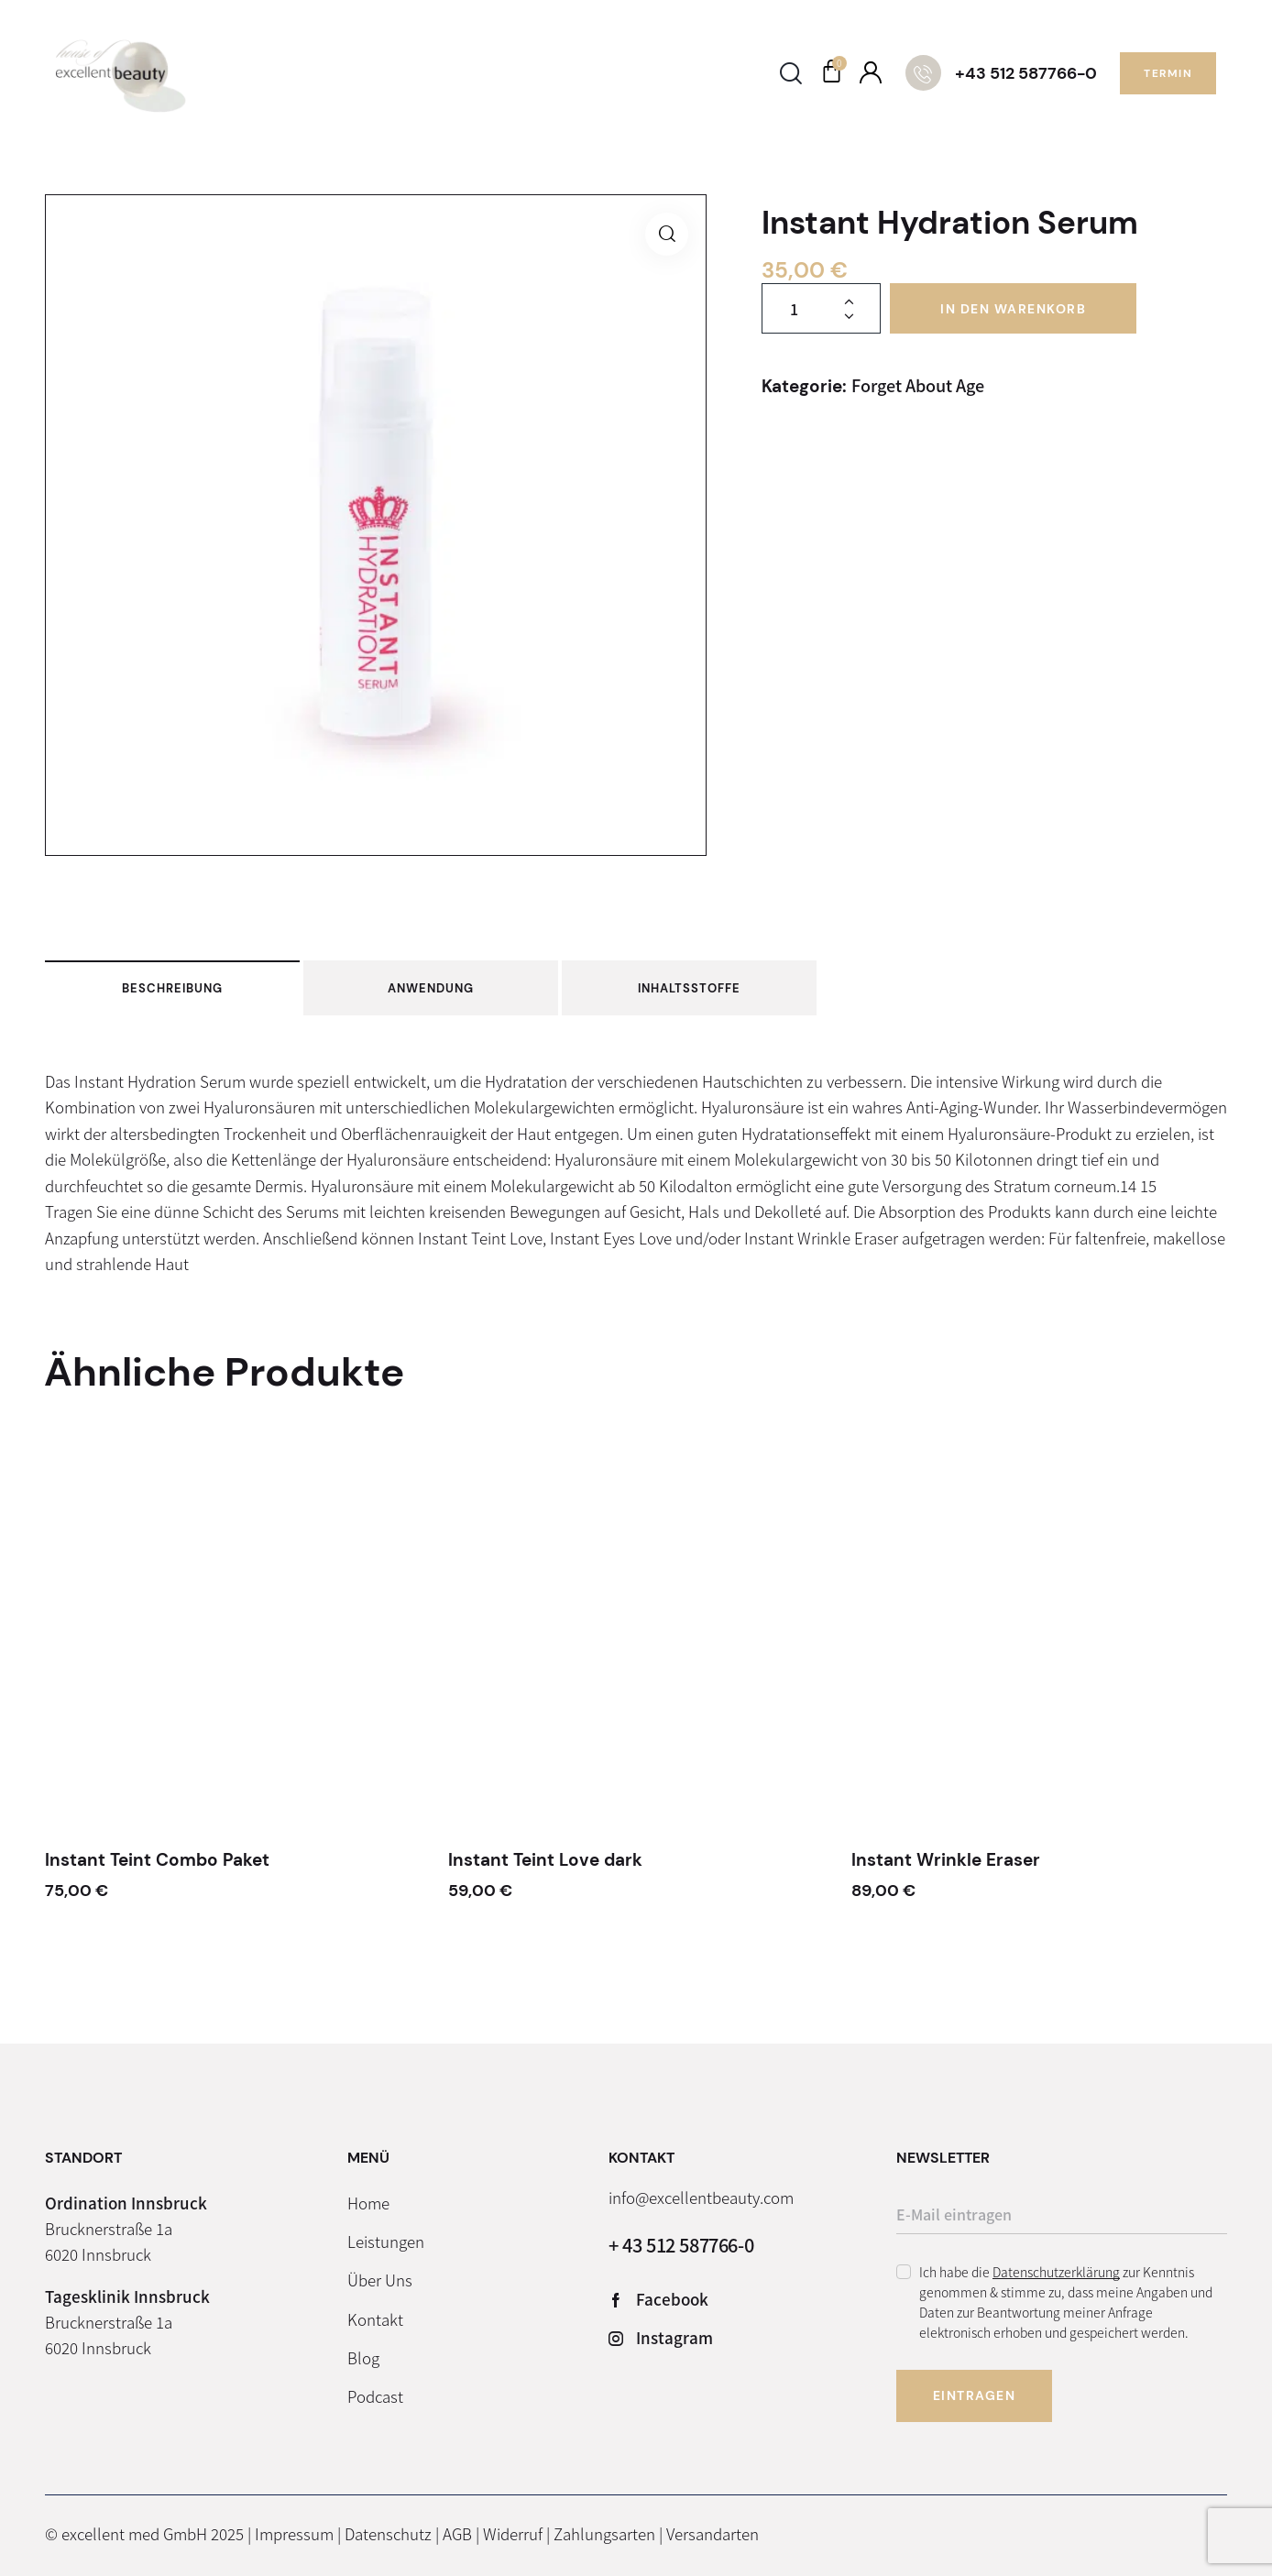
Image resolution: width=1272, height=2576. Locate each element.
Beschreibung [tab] (172, 988)
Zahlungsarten (604, 2533)
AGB (457, 2533)
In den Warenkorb (1013, 309)
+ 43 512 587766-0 (681, 2244)
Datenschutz (388, 2533)
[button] (666, 234)
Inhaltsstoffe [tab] (689, 988)
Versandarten (712, 2533)
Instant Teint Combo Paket (157, 1860)
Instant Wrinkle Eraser (945, 1860)
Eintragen (974, 2395)
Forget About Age (917, 385)
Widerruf (513, 2533)
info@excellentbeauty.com (701, 2197)
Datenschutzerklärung (1056, 2272)
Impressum (294, 2533)
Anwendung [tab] (431, 988)
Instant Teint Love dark (545, 1860)
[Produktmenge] (821, 308)
